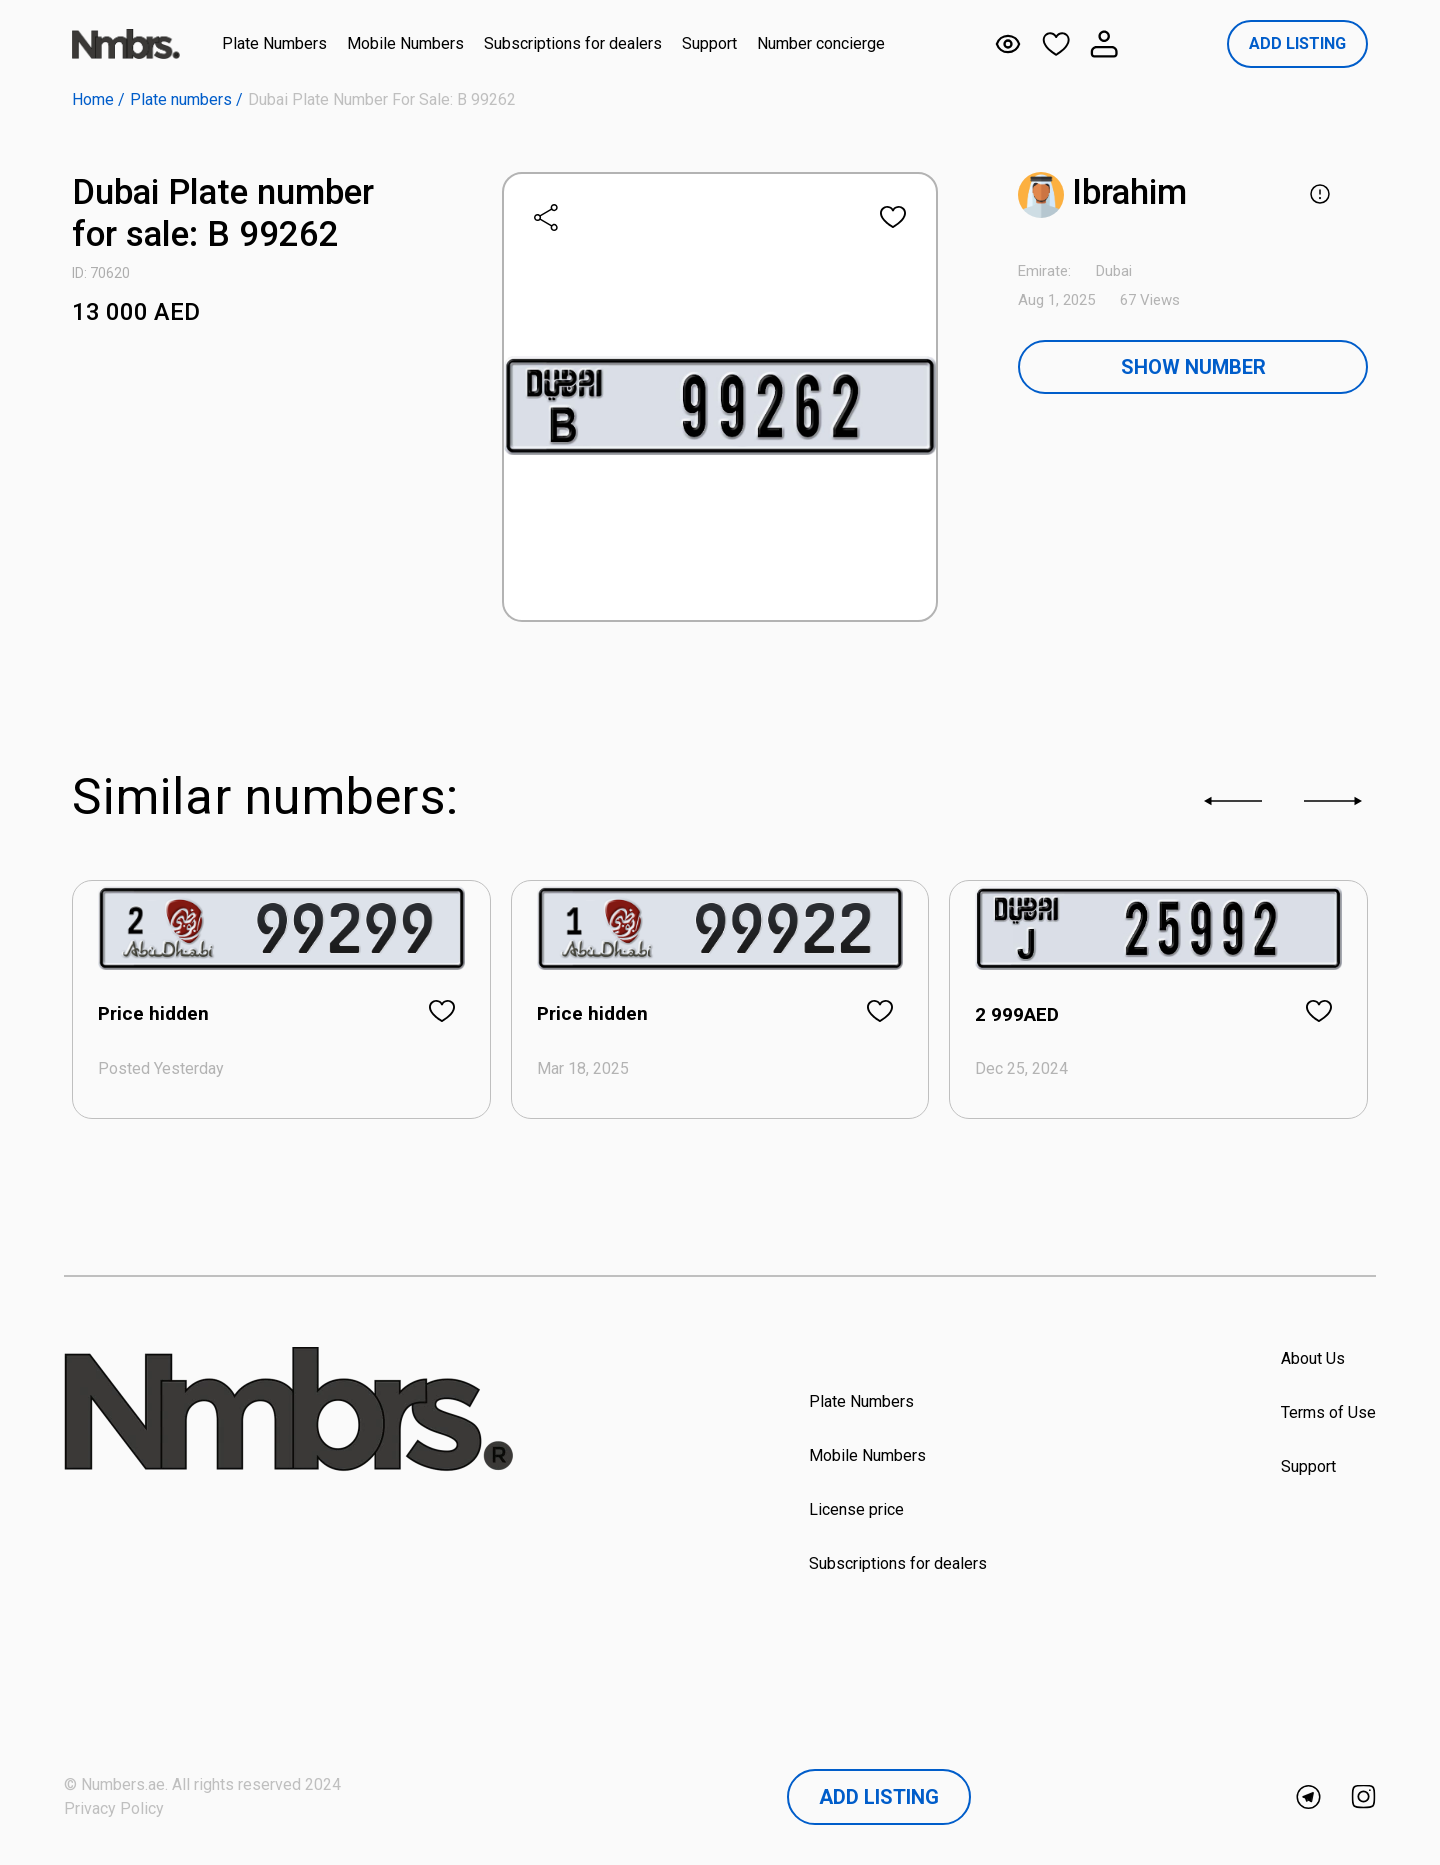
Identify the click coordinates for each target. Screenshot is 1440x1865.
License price (856, 1509)
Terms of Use (1328, 1412)
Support (709, 43)
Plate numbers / (186, 99)
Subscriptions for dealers (573, 43)
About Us (1313, 1358)
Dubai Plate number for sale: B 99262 (382, 99)
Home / (98, 99)
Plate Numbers (274, 43)
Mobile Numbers (405, 43)
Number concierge (821, 43)
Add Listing (879, 1797)
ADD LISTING (1297, 43)
